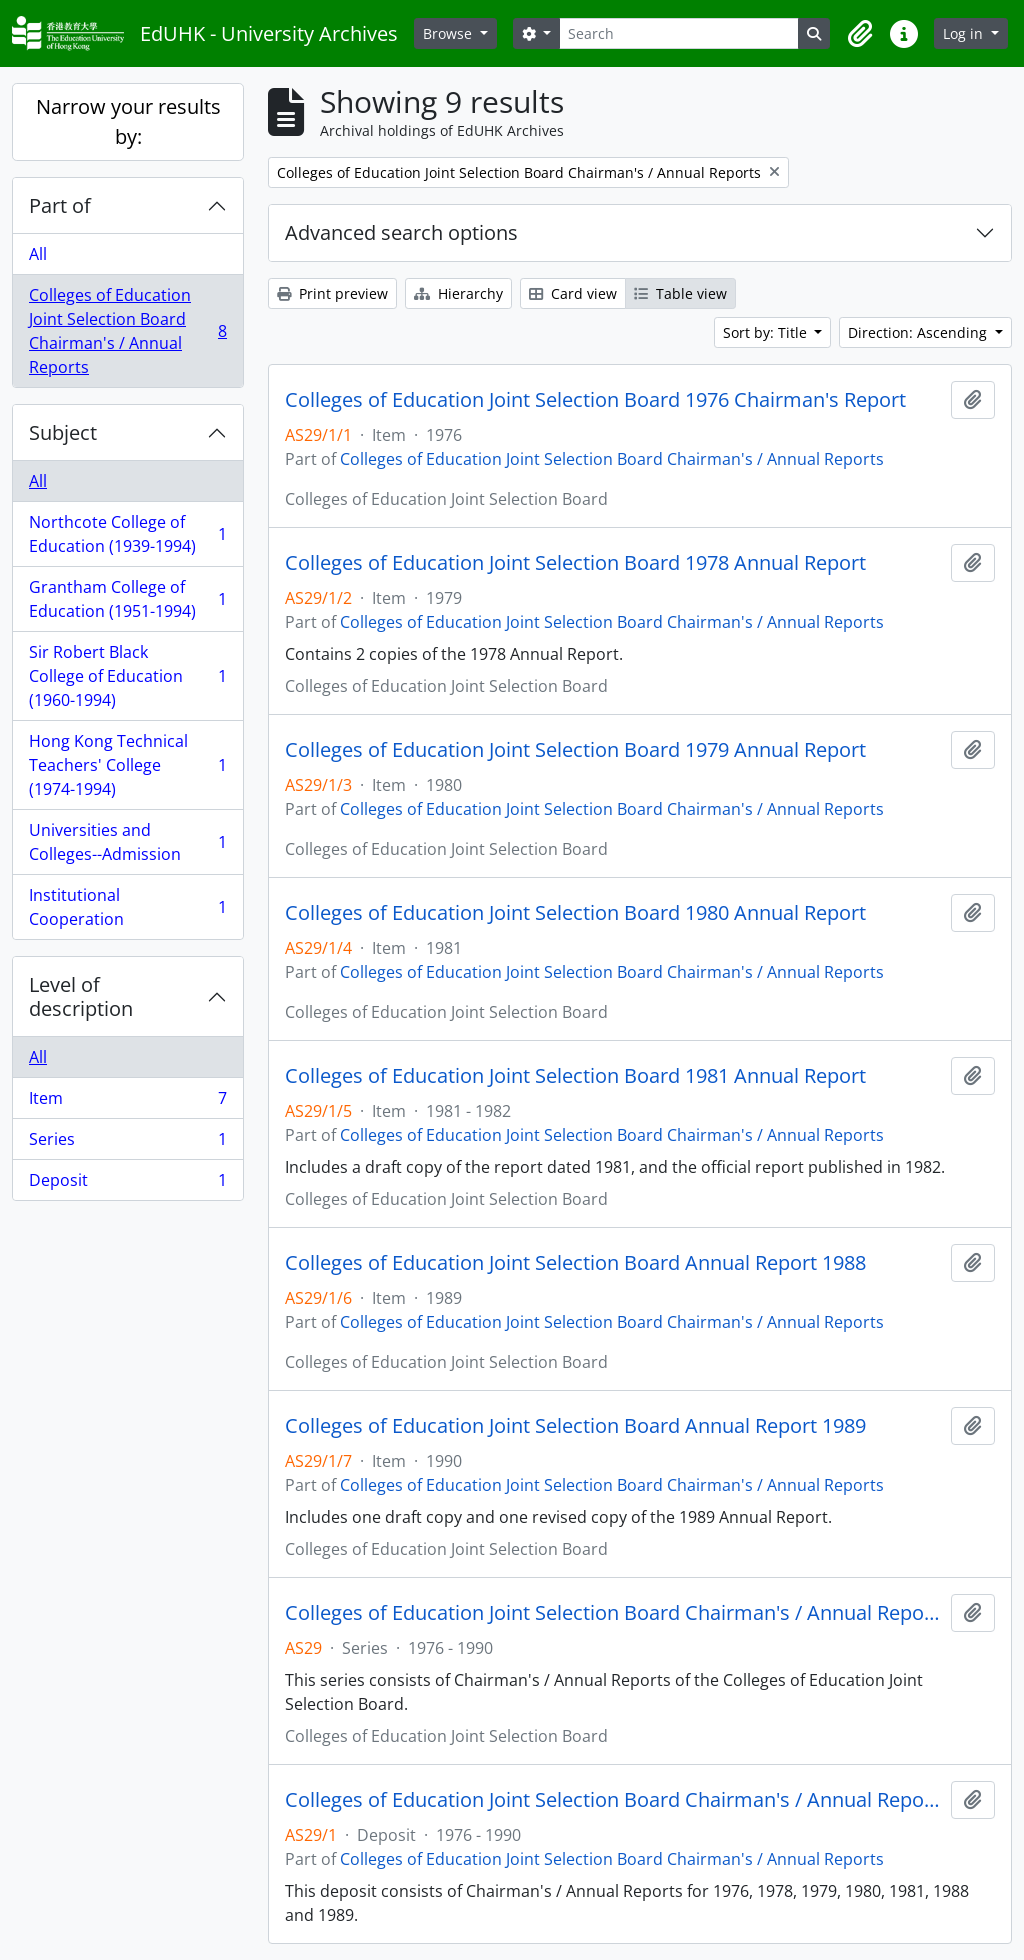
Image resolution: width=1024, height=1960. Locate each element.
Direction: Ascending (919, 332)
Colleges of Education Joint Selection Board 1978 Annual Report (575, 563)
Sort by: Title (767, 332)
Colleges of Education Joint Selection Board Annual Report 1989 (575, 1426)
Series (127, 1143)
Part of (60, 205)
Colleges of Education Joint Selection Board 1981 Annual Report (575, 1076)
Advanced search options (401, 232)
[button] (860, 34)
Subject (63, 432)
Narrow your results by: (128, 121)
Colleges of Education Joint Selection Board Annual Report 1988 (575, 1263)
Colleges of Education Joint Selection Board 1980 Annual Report (575, 913)
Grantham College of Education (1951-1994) (127, 599)
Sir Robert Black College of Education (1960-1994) (127, 676)
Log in (965, 33)
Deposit (127, 1184)
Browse (449, 33)
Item (127, 1102)
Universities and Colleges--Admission (127, 842)
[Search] (679, 33)
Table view (680, 293)
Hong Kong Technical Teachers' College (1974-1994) (127, 765)
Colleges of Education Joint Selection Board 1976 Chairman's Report (595, 400)
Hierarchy (458, 293)
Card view (573, 293)
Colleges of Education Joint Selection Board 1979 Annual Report (575, 750)
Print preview (332, 293)
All (38, 254)
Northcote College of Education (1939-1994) (127, 534)
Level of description (81, 996)
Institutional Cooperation (127, 907)
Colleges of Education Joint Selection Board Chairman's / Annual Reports (127, 331)
